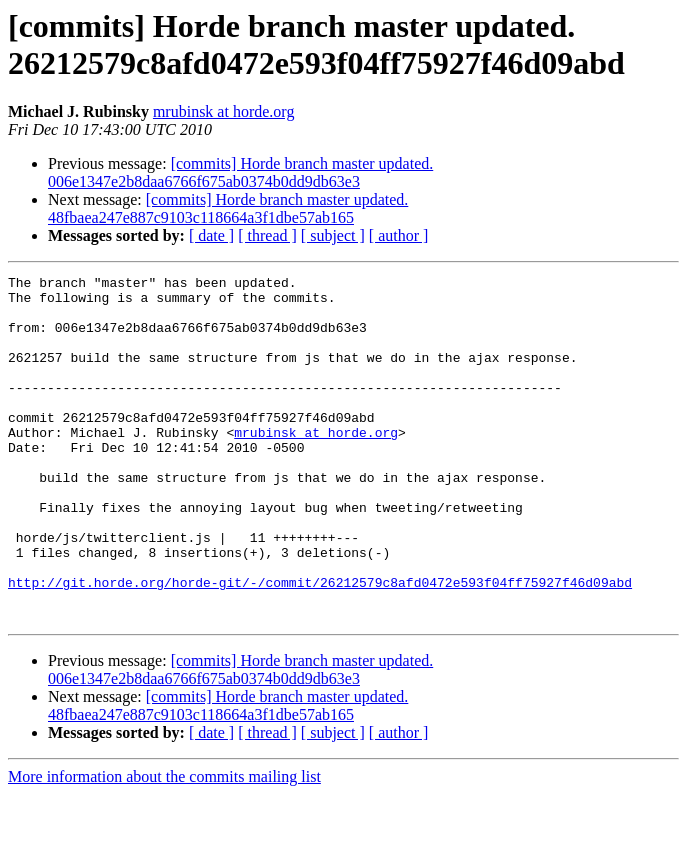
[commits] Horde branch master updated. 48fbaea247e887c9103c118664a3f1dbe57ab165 (228, 208)
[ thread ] (267, 235)
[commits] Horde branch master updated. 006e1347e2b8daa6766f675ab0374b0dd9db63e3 (240, 172)
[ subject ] (333, 235)
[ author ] (399, 235)
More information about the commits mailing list (164, 845)
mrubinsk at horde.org (223, 111)
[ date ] (211, 235)
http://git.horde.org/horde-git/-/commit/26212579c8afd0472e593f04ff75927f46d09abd (320, 645)
